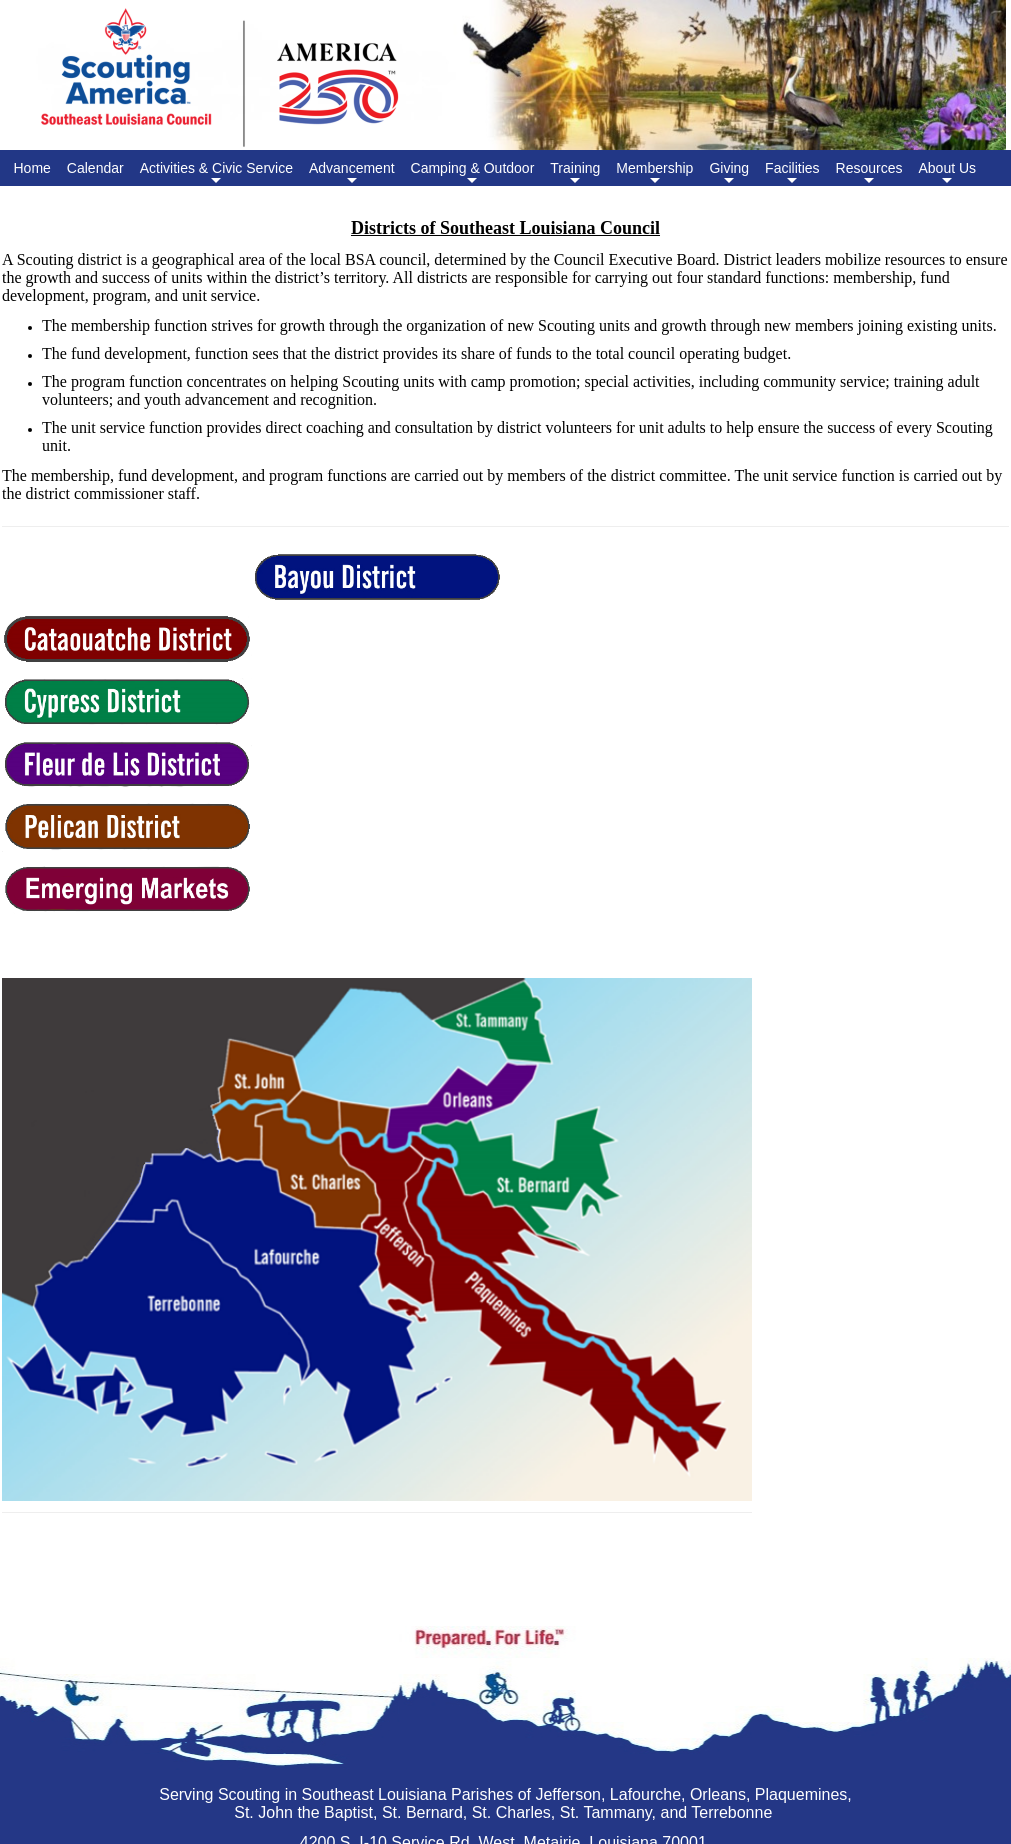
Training (575, 173)
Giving (729, 173)
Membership (654, 173)
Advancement (352, 173)
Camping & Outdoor (473, 173)
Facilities (792, 173)
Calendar (95, 168)
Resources (869, 173)
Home (32, 168)
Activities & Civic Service (216, 173)
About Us (947, 173)
